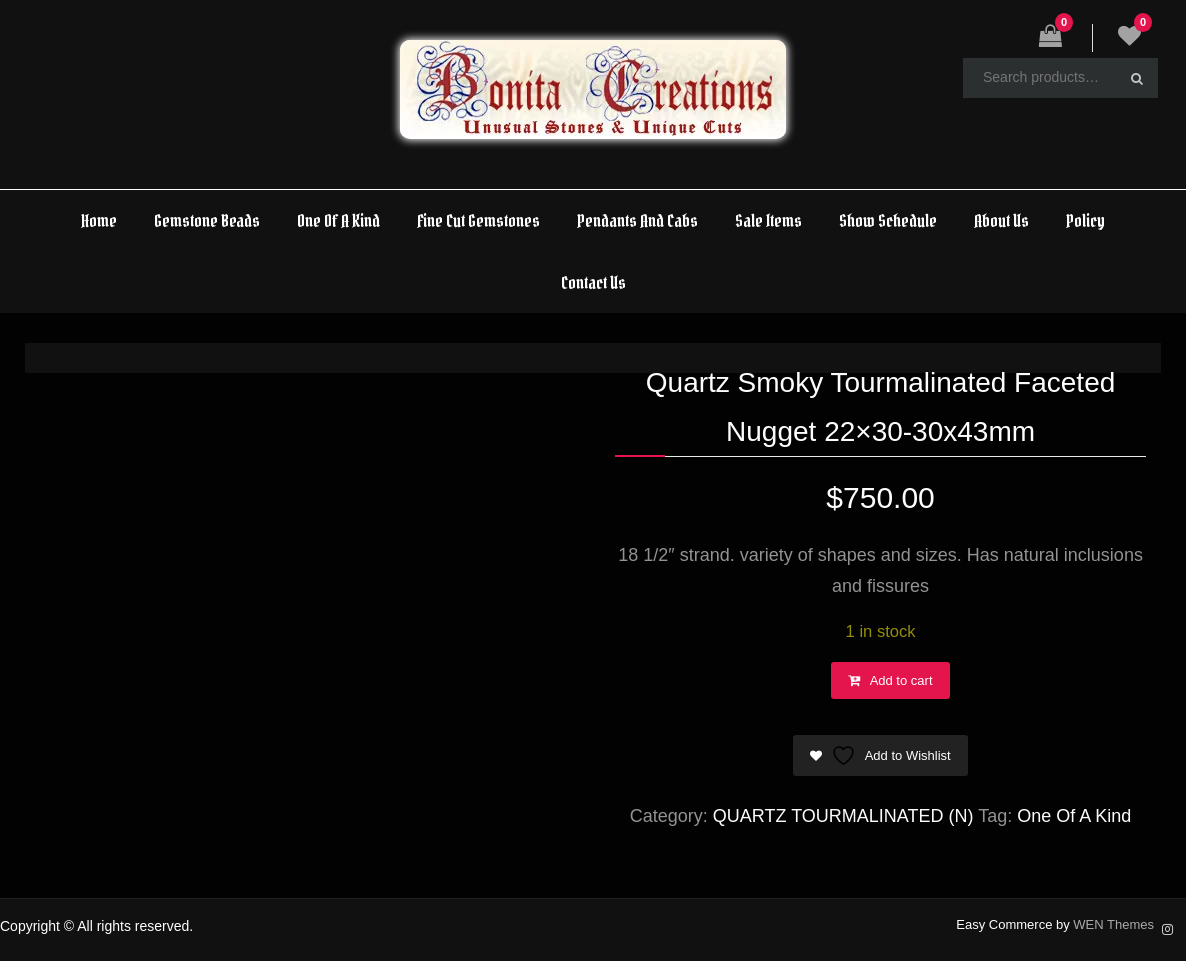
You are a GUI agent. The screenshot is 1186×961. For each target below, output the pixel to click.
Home (99, 220)
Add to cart (901, 680)
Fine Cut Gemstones (478, 220)
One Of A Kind (338, 220)
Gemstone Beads (207, 220)
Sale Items (768, 220)
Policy (1085, 220)
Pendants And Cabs (637, 220)
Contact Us (593, 282)
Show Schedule (888, 220)
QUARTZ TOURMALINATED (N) (843, 816)
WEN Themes (1113, 924)
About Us (1001, 220)
